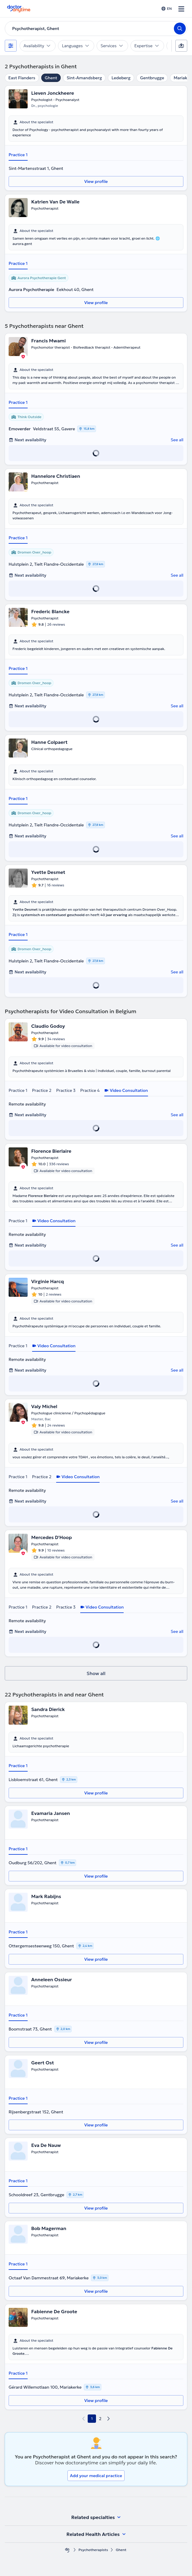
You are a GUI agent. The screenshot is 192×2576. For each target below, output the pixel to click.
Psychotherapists (93, 2549)
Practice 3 (65, 1090)
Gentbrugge (152, 77)
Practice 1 (18, 154)
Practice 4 (90, 1090)
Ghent (51, 77)
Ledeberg (120, 77)
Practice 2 (41, 1090)
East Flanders (21, 77)
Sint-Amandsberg (84, 77)
